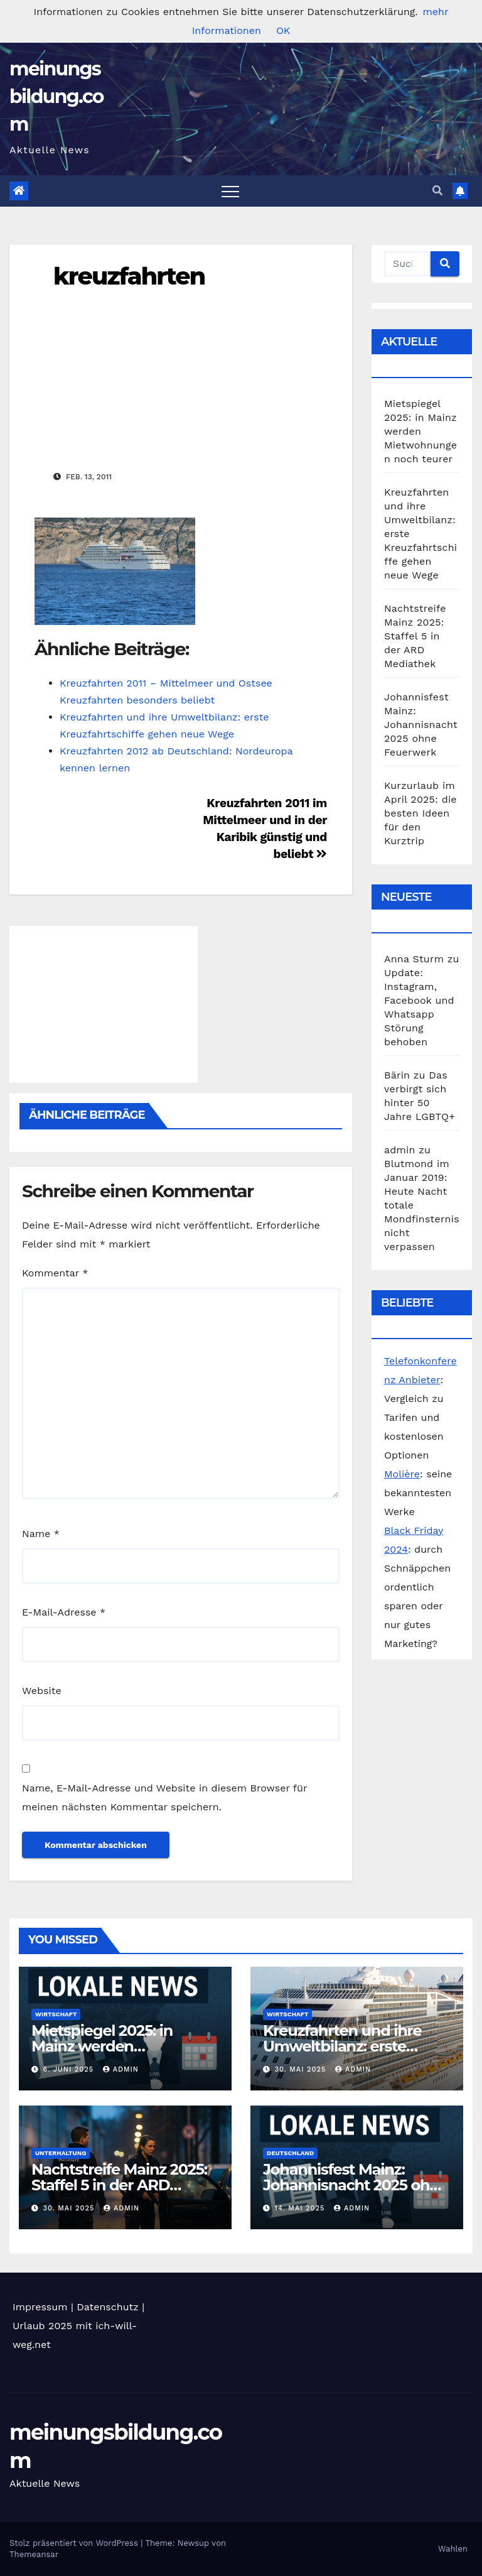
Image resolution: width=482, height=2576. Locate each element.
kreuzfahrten (129, 276)
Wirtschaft (56, 2014)
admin (121, 2069)
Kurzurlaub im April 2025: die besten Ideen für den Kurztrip (420, 813)
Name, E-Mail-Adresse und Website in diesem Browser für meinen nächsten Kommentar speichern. (164, 1797)
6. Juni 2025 (70, 2069)
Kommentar (55, 1273)
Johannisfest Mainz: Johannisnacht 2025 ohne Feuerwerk (421, 724)
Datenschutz (108, 2307)
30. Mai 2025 (302, 2069)
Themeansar (33, 2554)
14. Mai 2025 (301, 2208)
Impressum (40, 2307)
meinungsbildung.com (56, 96)
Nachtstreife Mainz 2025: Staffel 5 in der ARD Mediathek (415, 636)
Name (41, 1534)
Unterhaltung (60, 2152)
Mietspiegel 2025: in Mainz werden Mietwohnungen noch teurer (420, 431)
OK (283, 30)
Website (42, 1691)
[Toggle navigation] (230, 191)
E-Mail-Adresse (63, 1612)
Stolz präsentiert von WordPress (75, 2543)
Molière (402, 1474)
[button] (437, 191)
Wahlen (453, 2548)
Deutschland (290, 2152)
